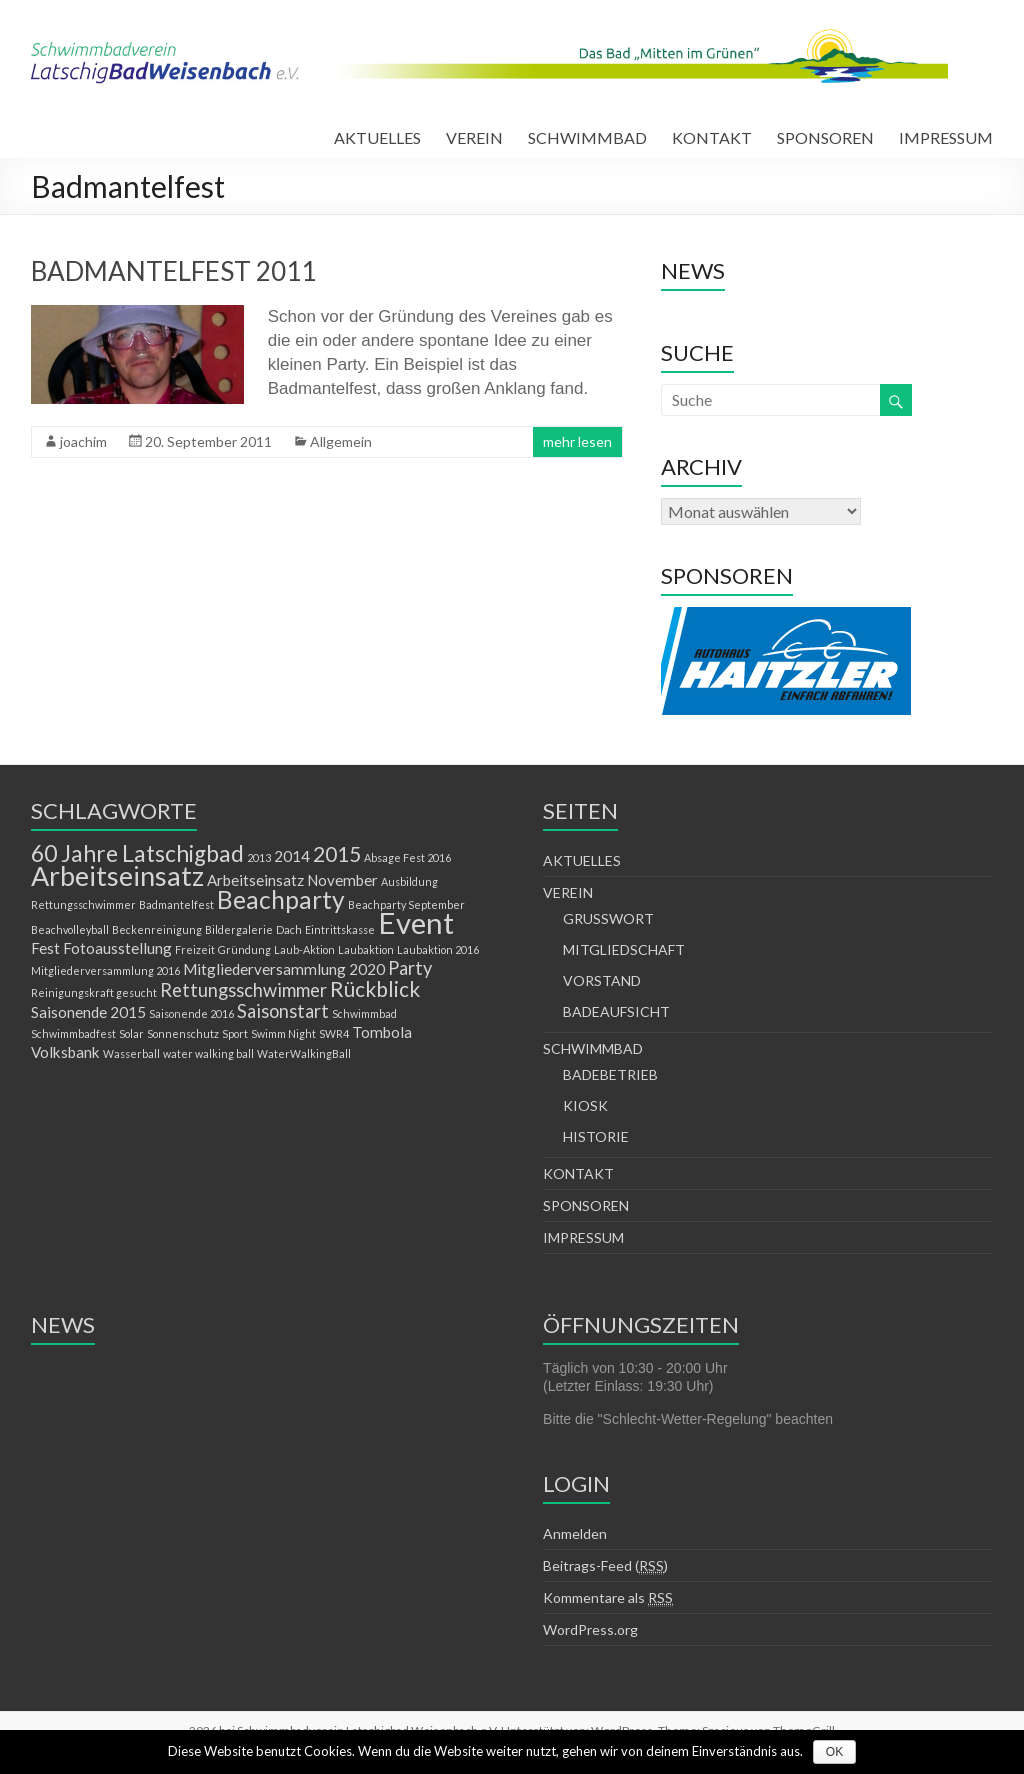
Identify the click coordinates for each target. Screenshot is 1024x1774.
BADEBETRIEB (610, 1074)
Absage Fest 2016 (407, 857)
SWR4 (334, 1033)
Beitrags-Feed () (605, 1566)
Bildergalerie (239, 929)
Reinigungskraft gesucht (94, 992)
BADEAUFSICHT (616, 1011)
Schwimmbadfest (73, 1033)
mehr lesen (577, 441)
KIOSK (585, 1105)
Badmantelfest (176, 904)
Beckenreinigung (157, 929)
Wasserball (131, 1053)
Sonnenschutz (183, 1033)
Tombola (382, 1032)
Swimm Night (283, 1033)
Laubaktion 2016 (438, 949)
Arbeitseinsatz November (292, 880)
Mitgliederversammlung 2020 (284, 969)
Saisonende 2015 (88, 1012)
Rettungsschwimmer (243, 990)
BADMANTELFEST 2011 (173, 271)
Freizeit (195, 949)
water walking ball (208, 1053)
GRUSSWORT (608, 918)
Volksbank (65, 1052)
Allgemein (341, 441)
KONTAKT (712, 137)
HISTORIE (596, 1136)
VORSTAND (602, 980)
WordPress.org (590, 1629)
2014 (292, 856)
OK (834, 1752)
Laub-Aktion (304, 949)
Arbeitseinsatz (117, 875)
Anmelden (575, 1533)
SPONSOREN (825, 137)
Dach (289, 929)
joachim (83, 441)
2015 (337, 854)
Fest (45, 948)
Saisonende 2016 (191, 1013)
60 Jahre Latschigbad (137, 853)
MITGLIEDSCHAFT (624, 949)
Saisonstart (283, 1011)
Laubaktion (366, 949)
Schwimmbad (364, 1013)
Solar (131, 1033)
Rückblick (375, 989)
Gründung (244, 949)
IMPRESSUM (946, 137)
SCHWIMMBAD (587, 137)
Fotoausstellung (117, 948)
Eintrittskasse (340, 929)
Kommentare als (608, 1598)
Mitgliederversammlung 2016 (105, 970)
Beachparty (281, 899)
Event (416, 922)
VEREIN (474, 137)
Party (410, 968)
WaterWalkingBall (304, 1053)
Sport (235, 1033)
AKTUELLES (377, 137)
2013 (259, 857)
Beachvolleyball (70, 929)
